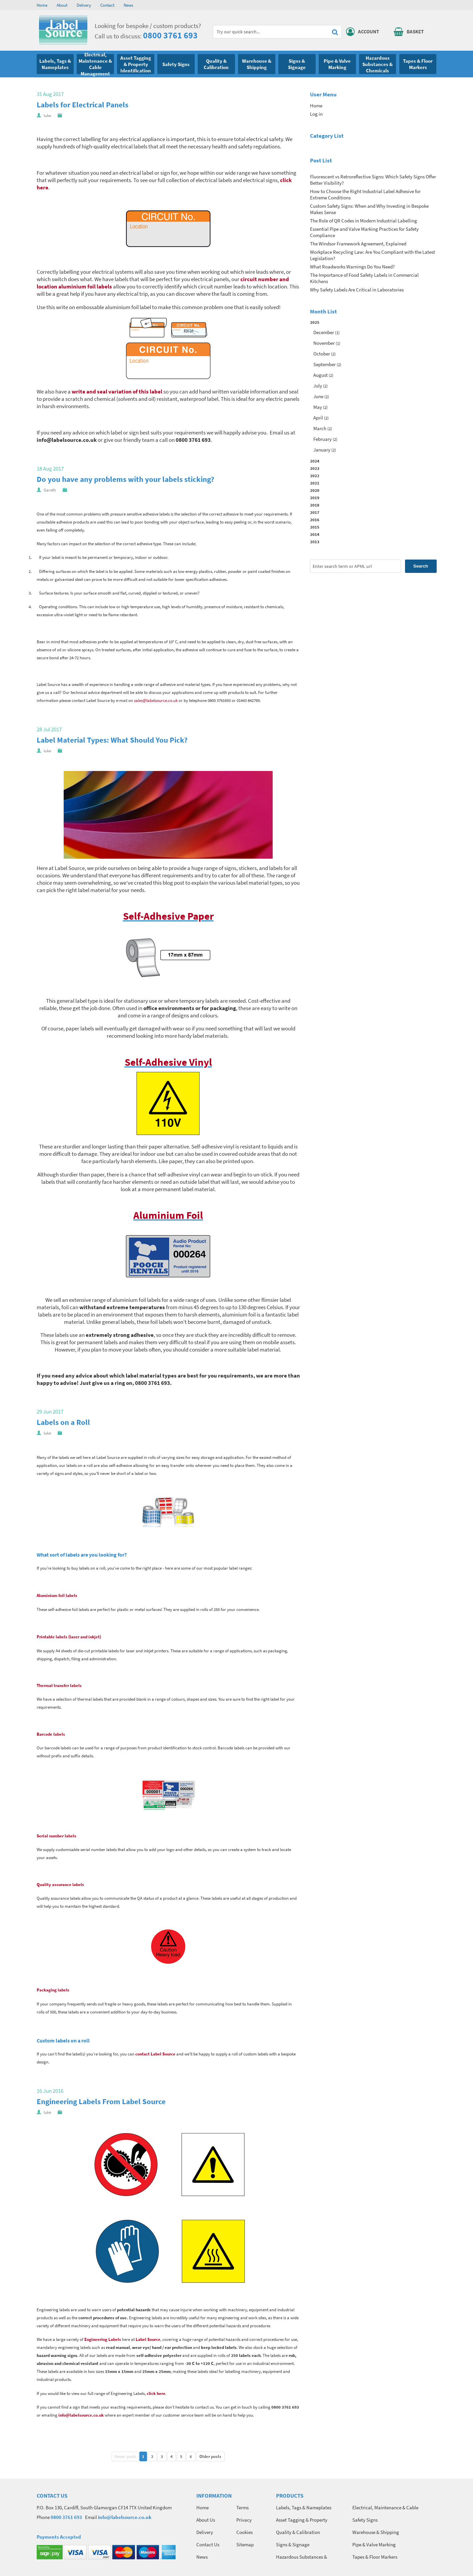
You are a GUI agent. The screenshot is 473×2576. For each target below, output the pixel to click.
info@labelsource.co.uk (81, 2415)
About (62, 5)
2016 (314, 519)
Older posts (210, 2456)
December (323, 332)
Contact (107, 5)
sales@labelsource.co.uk (156, 700)
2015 (314, 527)
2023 (314, 468)
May (317, 407)
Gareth (50, 490)
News (128, 5)
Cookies (244, 2532)
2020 (314, 490)
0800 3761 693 (170, 35)
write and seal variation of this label (117, 391)
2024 (314, 461)
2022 (314, 475)
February (322, 439)
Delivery (84, 5)
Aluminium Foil (168, 1214)
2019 (314, 497)
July (317, 385)
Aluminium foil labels (57, 1595)
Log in (316, 114)
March (319, 428)
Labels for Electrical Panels (82, 104)
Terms (242, 2507)
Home (42, 5)
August (320, 375)
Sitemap (245, 2544)
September (324, 364)
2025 (373, 386)
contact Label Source (155, 2054)
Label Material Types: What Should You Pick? (112, 740)
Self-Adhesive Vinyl (168, 1061)
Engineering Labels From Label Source (101, 2101)
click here (156, 2393)
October (321, 353)
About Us (205, 2520)
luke (47, 115)
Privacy (244, 2520)
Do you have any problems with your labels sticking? (125, 479)
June (318, 396)
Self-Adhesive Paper (168, 915)
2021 (314, 483)
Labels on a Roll (63, 1422)
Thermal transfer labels (59, 1685)
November (324, 343)
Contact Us (207, 2544)
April (318, 417)
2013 (314, 541)
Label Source (148, 2339)
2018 (314, 505)
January (321, 450)
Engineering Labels (102, 2339)
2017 (314, 512)
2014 (314, 534)
